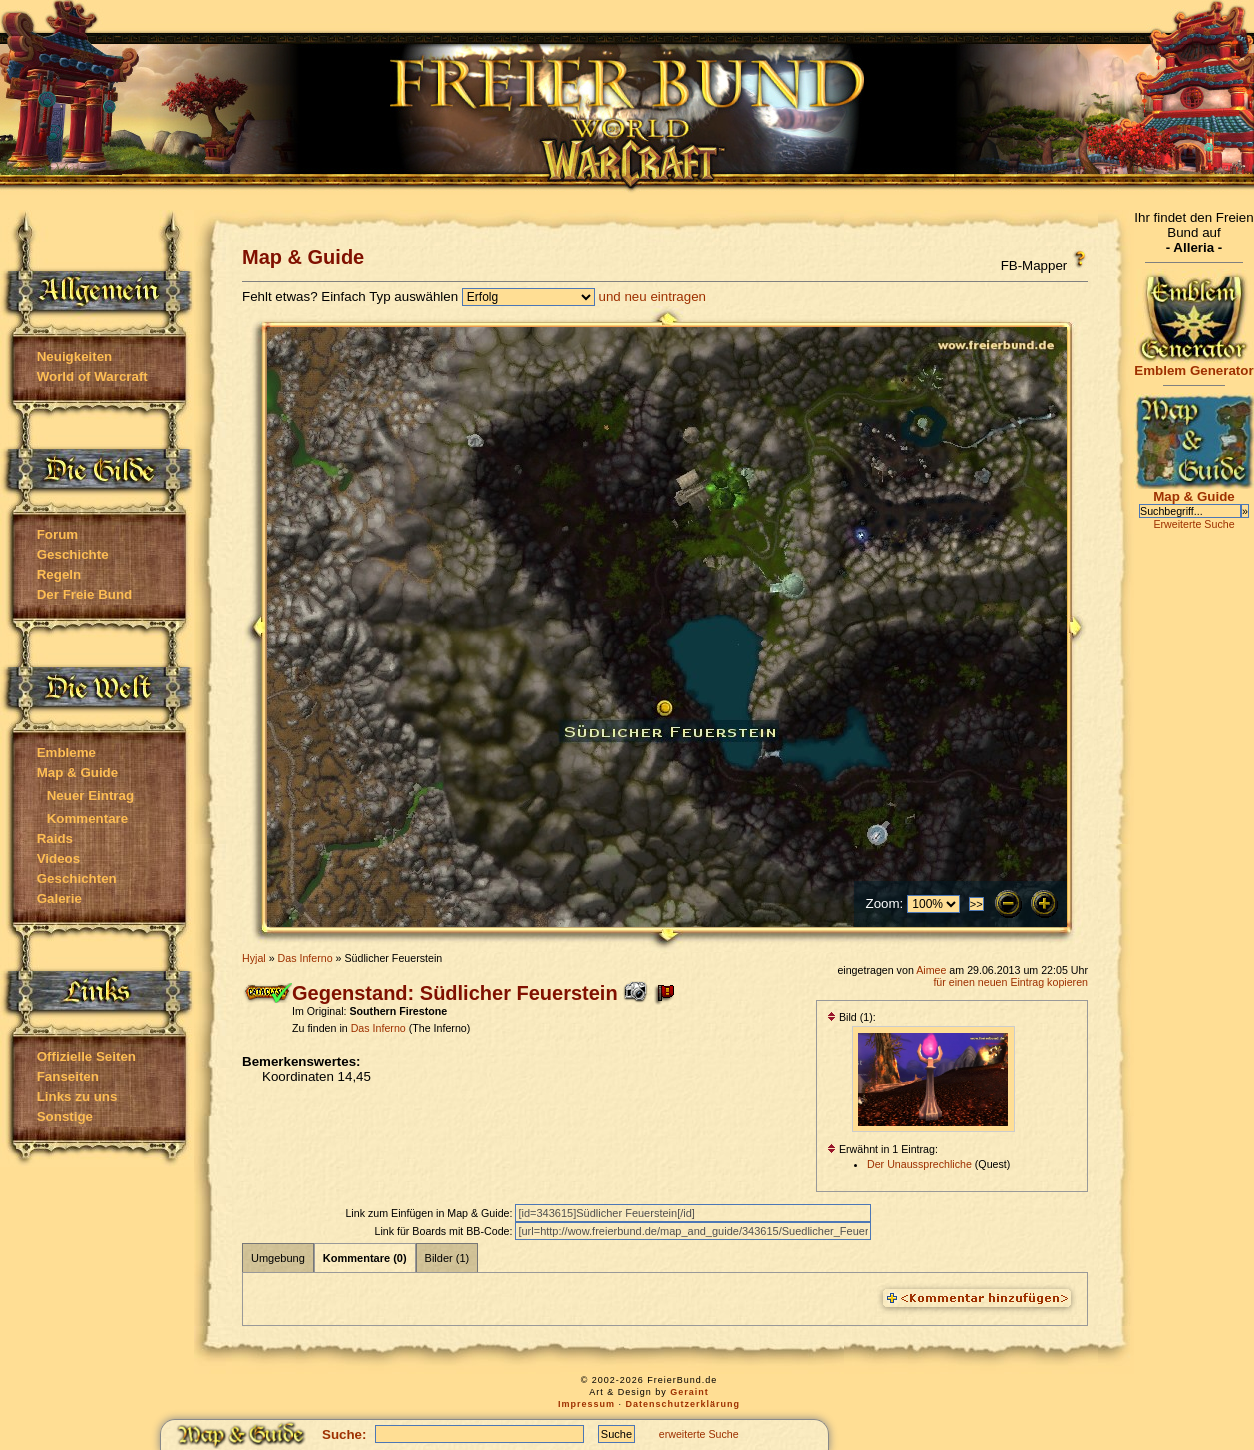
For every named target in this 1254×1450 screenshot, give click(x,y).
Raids (55, 838)
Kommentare (87, 818)
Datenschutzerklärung (683, 1404)
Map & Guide (77, 772)
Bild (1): (851, 1017)
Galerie (59, 898)
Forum (57, 534)
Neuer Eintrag (90, 795)
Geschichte (73, 554)
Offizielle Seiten (86, 1056)
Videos (58, 858)
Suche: (344, 1434)
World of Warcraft (92, 376)
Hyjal (254, 958)
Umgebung (278, 1258)
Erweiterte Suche (1193, 524)
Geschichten (77, 878)
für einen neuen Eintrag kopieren (1010, 982)
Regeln (59, 574)
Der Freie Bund (85, 594)
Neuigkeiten (75, 356)
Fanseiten (68, 1076)
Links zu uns (77, 1096)
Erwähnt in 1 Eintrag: (882, 1149)
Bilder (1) (447, 1258)
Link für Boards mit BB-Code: (444, 1231)
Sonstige (65, 1116)
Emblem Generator (1194, 364)
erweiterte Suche (699, 1434)
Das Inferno (305, 958)
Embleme (66, 752)
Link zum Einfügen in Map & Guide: (430, 1213)
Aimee (931, 970)
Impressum (586, 1404)
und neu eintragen (652, 296)
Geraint (689, 1392)
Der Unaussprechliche (919, 1164)
